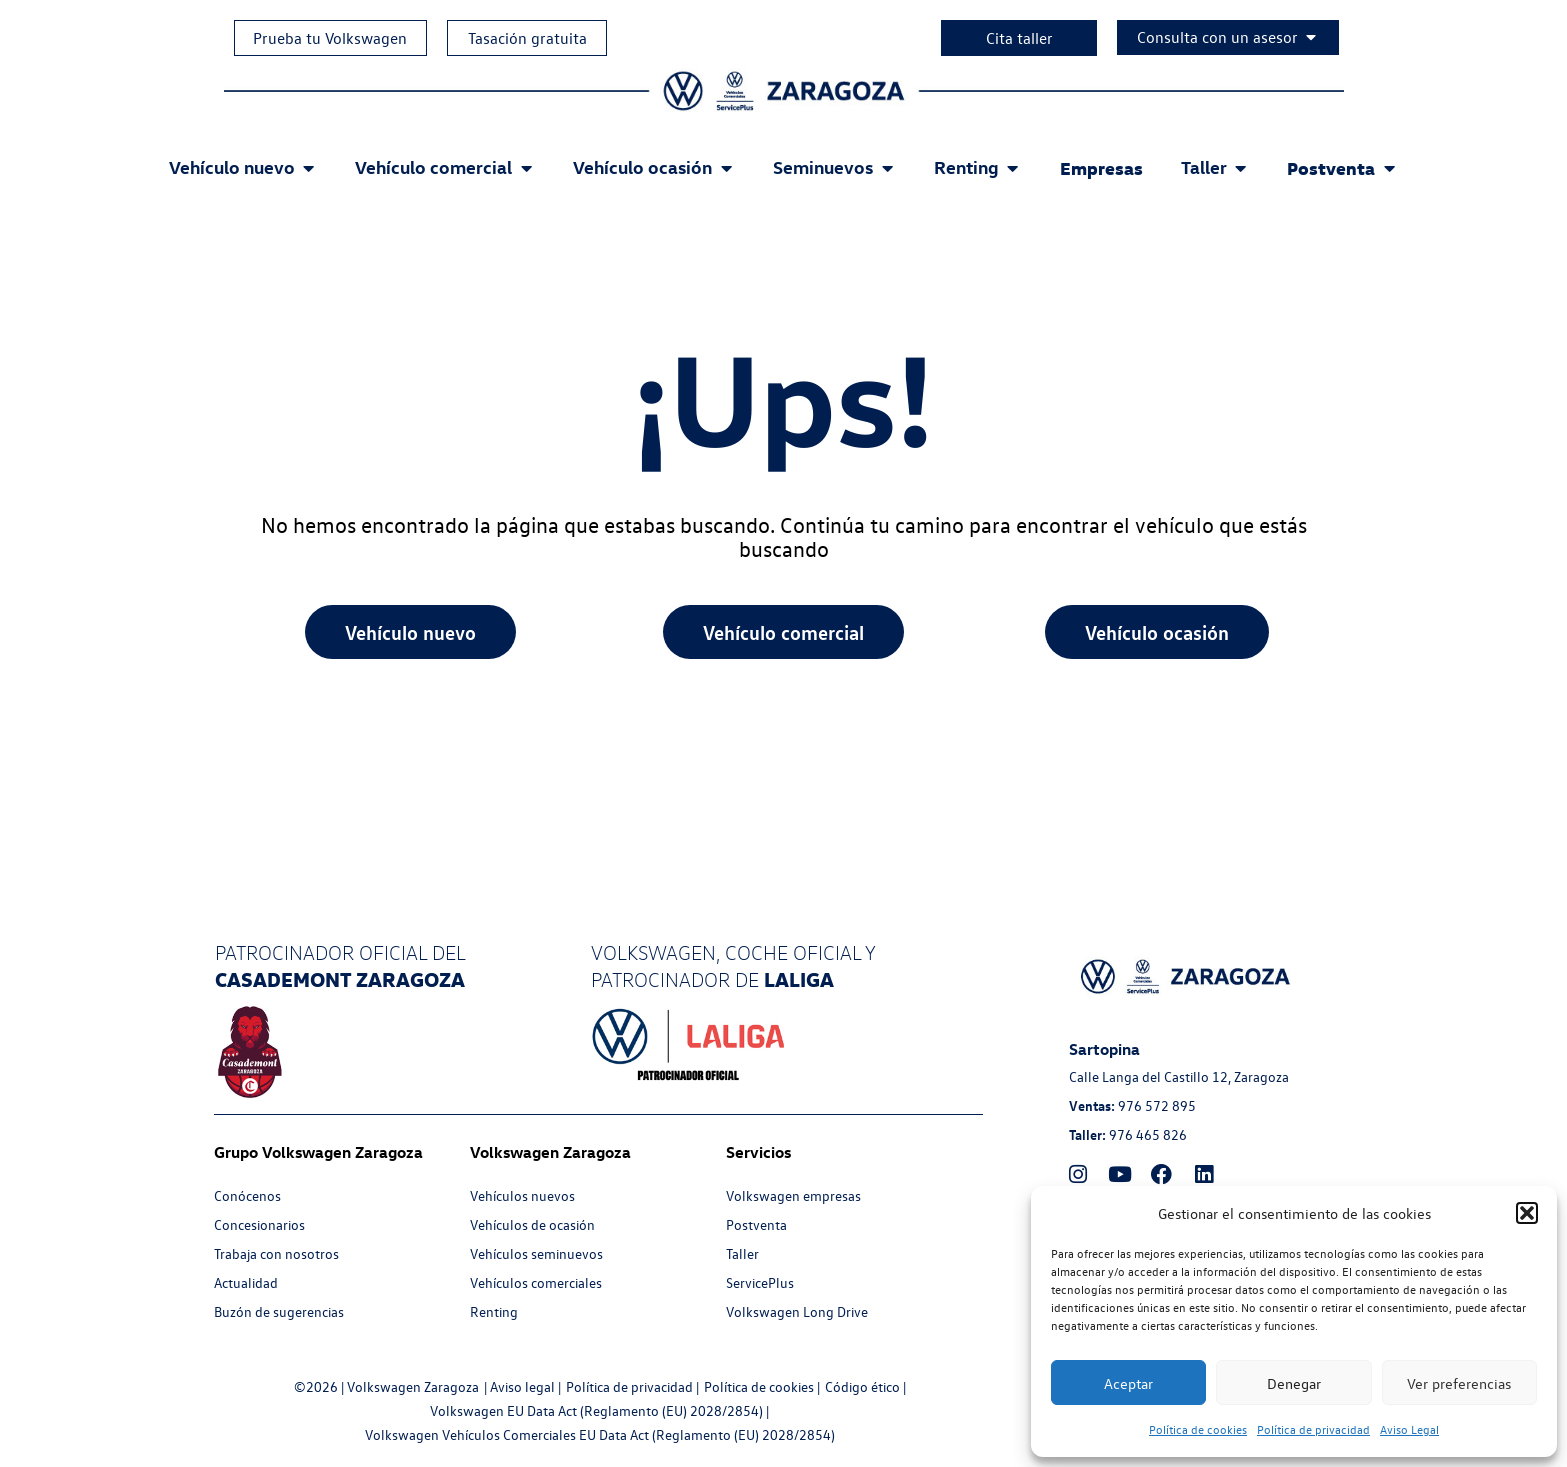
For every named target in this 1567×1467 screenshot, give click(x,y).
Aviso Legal (1409, 1429)
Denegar (1294, 1383)
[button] (1527, 1213)
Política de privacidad (1313, 1429)
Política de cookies (1198, 1429)
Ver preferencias (1459, 1383)
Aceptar (1128, 1383)
